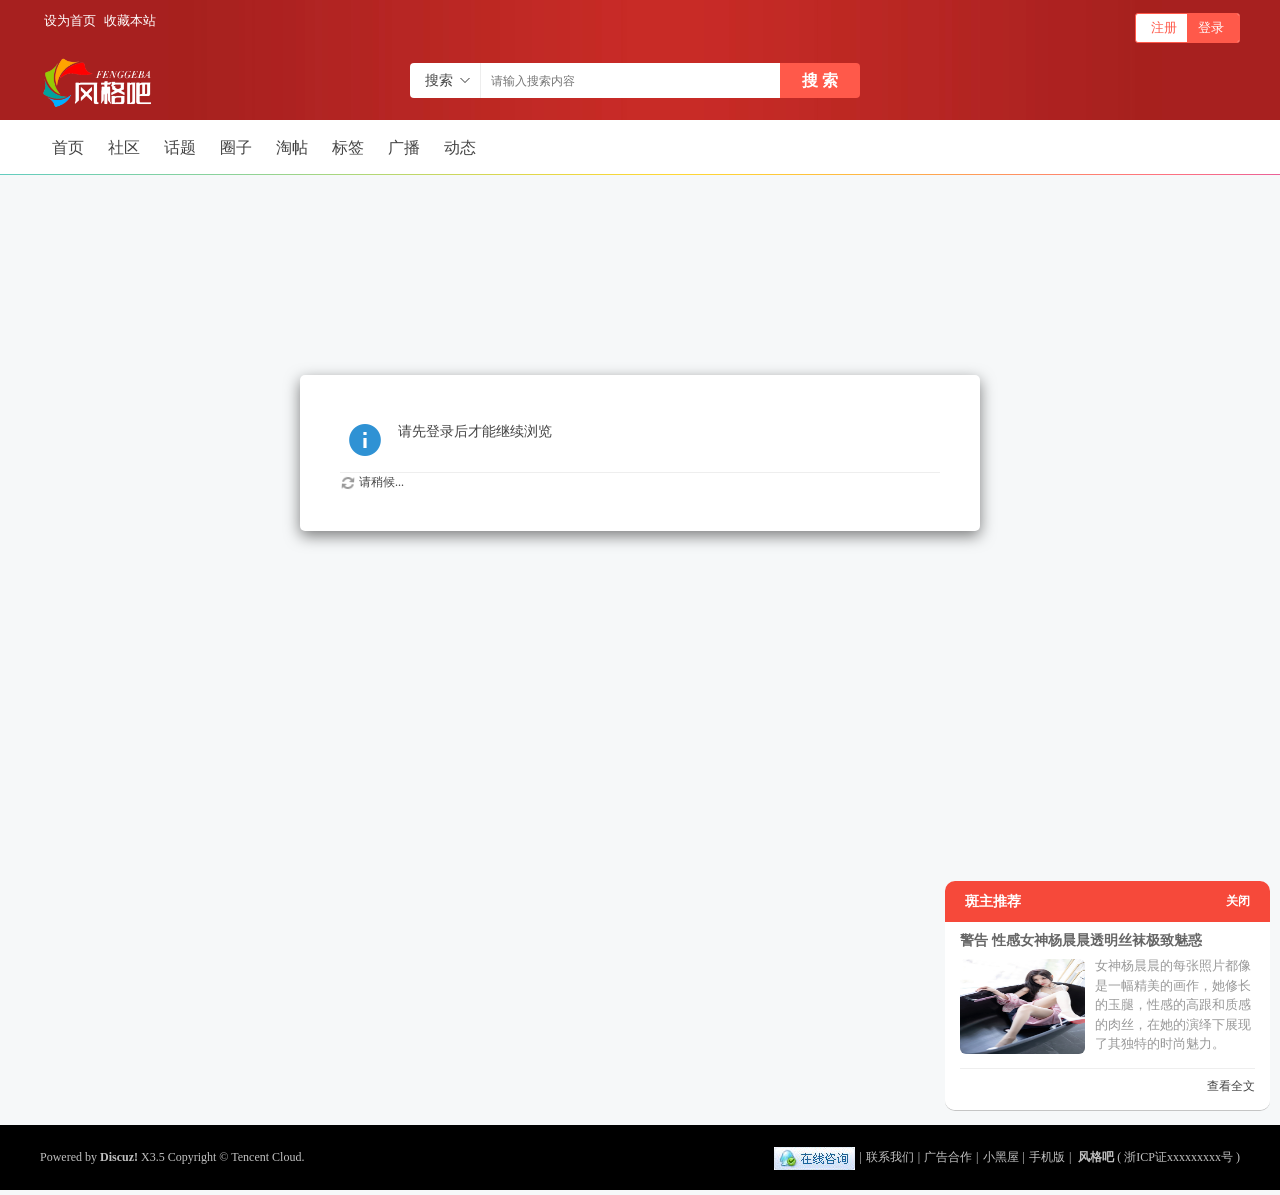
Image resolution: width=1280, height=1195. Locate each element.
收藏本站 (130, 20)
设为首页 (70, 20)
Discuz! (119, 1157)
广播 (404, 147)
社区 (124, 147)
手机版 (1047, 1157)
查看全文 (1231, 1086)
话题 (180, 147)
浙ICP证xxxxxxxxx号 (1178, 1157)
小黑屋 (1001, 1157)
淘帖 (292, 147)
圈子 (236, 147)
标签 (348, 147)
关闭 (1238, 901)
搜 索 (820, 80)
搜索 (439, 80)
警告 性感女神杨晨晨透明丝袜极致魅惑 (1081, 940)
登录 (1211, 27)
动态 (460, 147)
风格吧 (1096, 1157)
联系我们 (890, 1157)
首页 (68, 147)
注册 (1164, 27)
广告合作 (948, 1157)
